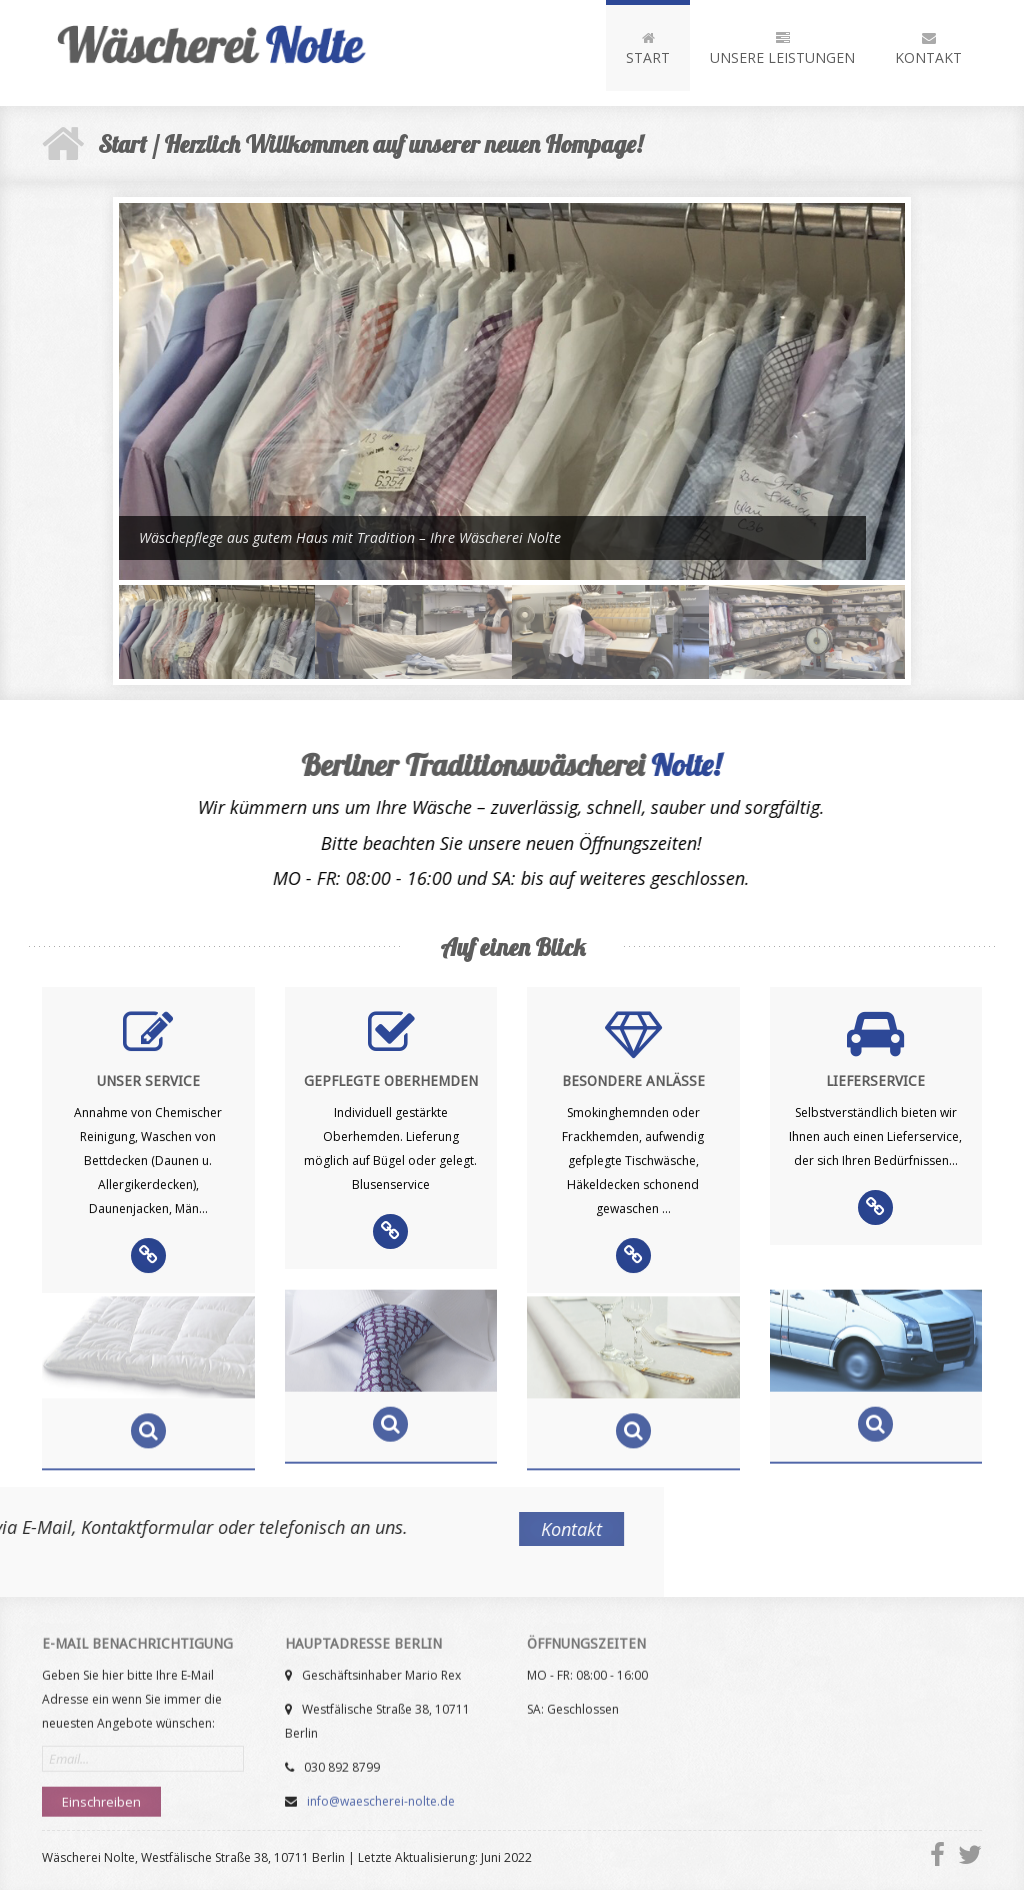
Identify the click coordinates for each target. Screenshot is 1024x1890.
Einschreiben (101, 1793)
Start (648, 49)
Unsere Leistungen (782, 49)
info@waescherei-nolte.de (379, 1792)
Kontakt (928, 49)
